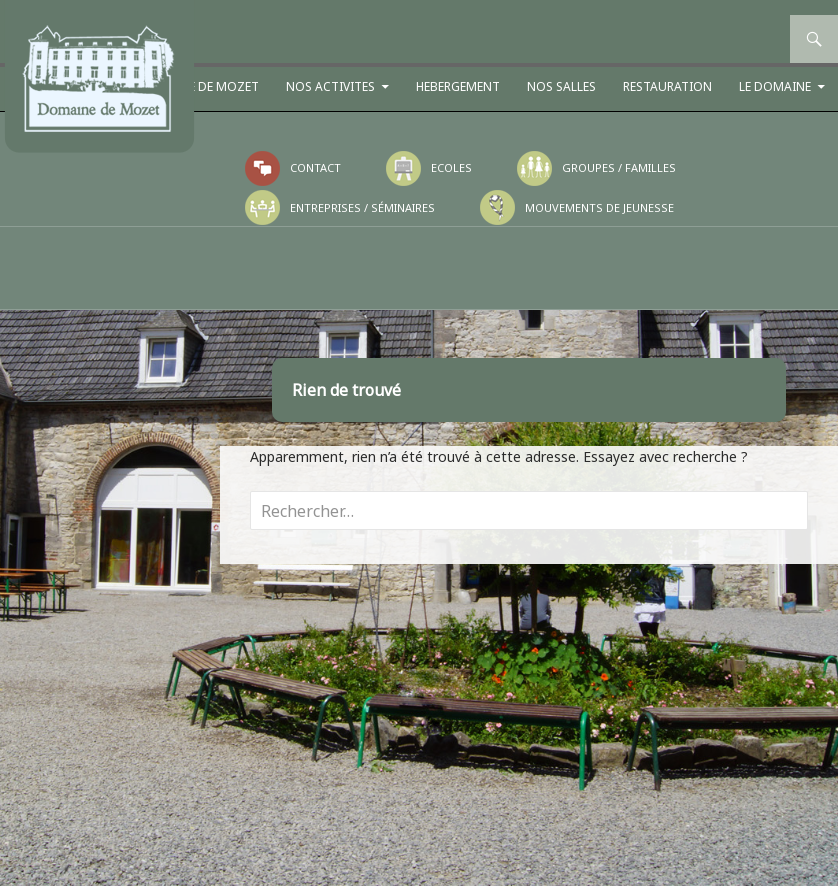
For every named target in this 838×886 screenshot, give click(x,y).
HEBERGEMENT (458, 86)
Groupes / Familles (619, 167)
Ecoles (451, 167)
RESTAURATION (667, 86)
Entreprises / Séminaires (362, 207)
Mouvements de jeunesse (599, 207)
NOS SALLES (561, 86)
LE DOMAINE (775, 86)
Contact (315, 167)
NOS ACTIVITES (330, 86)
